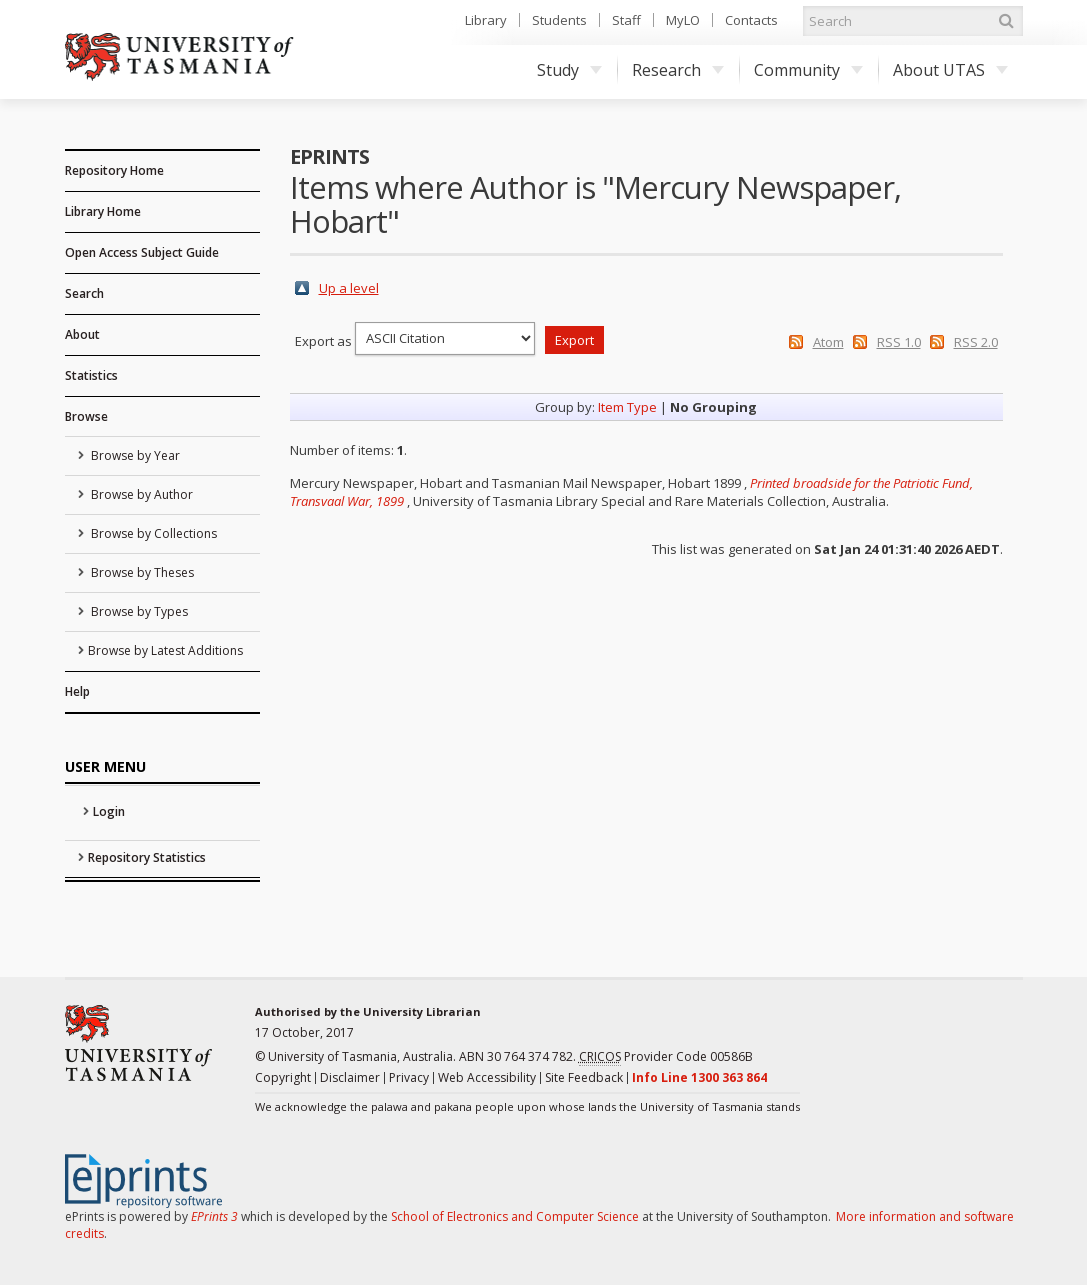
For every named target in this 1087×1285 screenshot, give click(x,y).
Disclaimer (350, 1077)
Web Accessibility (487, 1077)
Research (678, 70)
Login (109, 811)
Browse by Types (138, 611)
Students (559, 20)
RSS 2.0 (976, 342)
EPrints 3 (214, 1216)
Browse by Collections (152, 533)
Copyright (283, 1077)
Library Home (103, 211)
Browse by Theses (141, 572)
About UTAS (950, 70)
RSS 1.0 (899, 342)
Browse (86, 416)
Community (808, 70)
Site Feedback (584, 1077)
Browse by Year (134, 455)
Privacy (409, 1077)
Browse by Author (140, 494)
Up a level (349, 288)
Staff (626, 20)
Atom (828, 342)
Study (569, 70)
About (82, 334)
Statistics (91, 375)
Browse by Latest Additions (165, 650)
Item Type (627, 407)
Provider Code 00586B (666, 1057)
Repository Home (114, 170)
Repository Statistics (147, 857)
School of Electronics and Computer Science (515, 1216)
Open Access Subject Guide (142, 252)
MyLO (683, 20)
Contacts (751, 20)
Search (84, 293)
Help (77, 691)
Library (486, 20)
